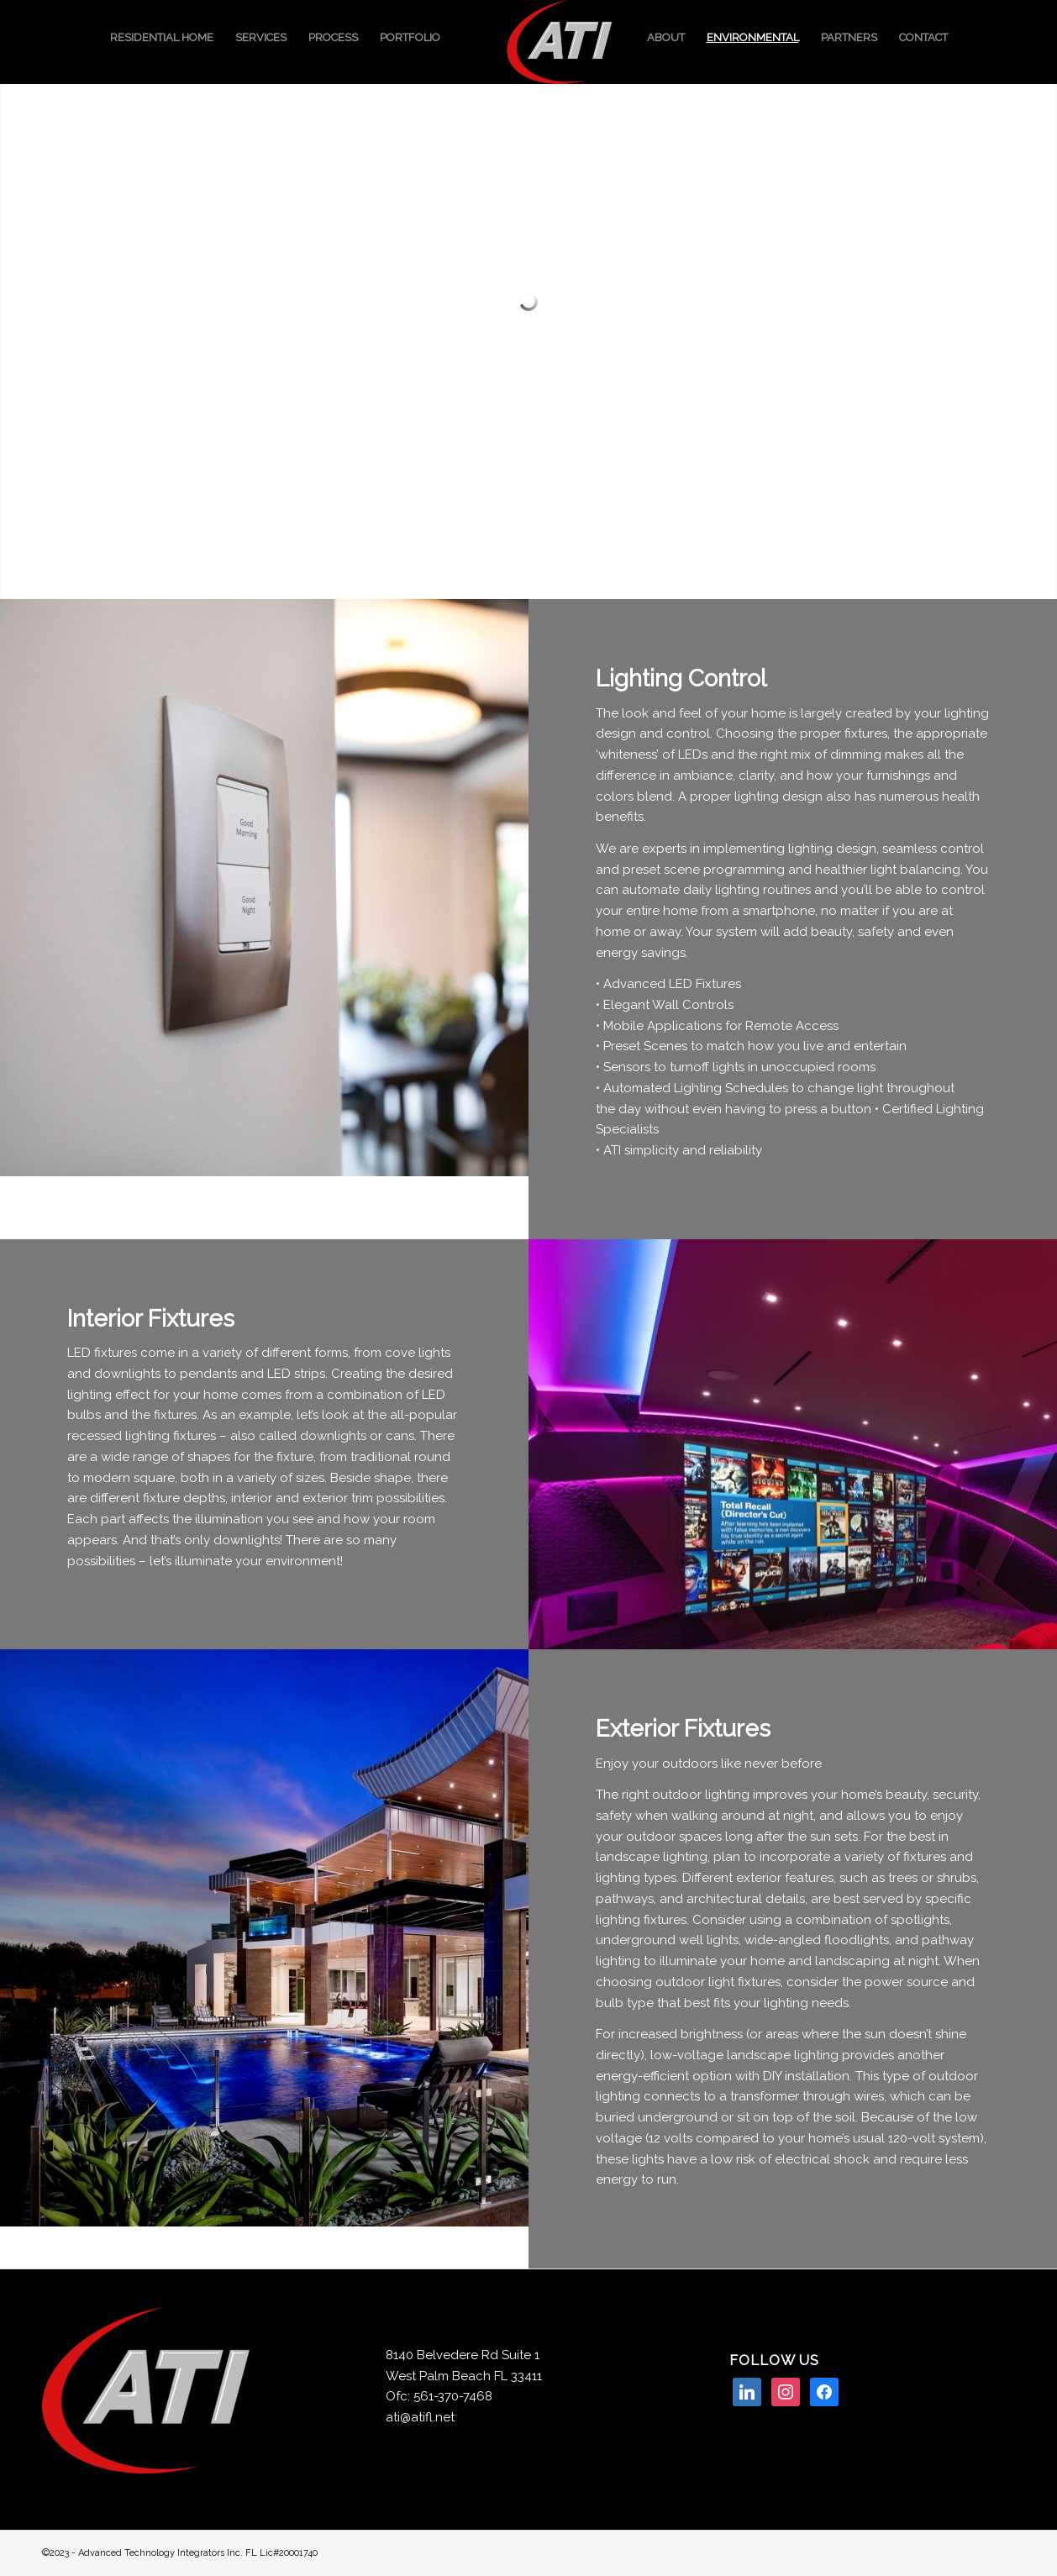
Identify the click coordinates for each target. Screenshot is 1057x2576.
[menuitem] (161, 38)
